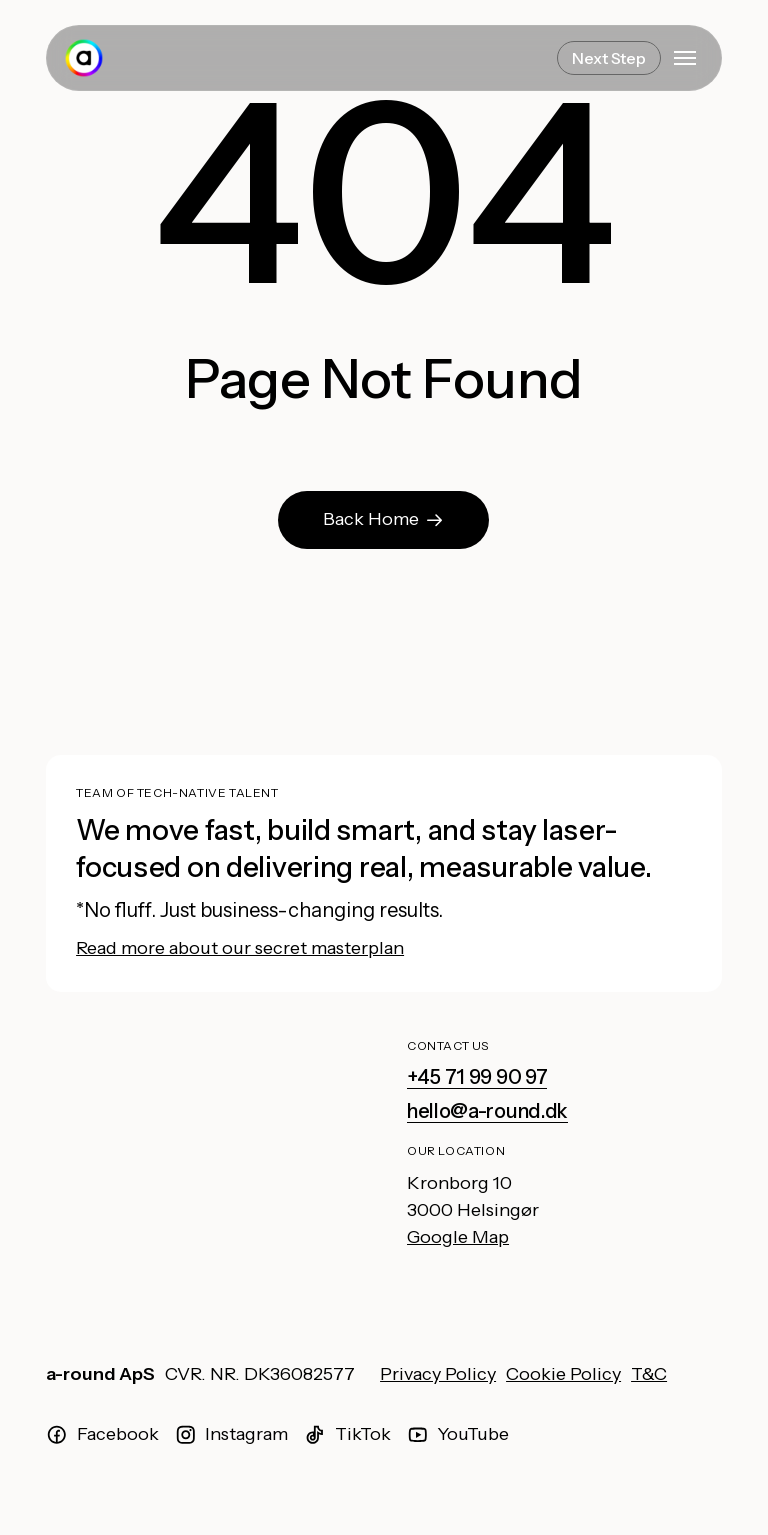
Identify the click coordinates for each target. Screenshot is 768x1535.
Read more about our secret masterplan (240, 948)
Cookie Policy (563, 1374)
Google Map (458, 1237)
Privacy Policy (438, 1374)
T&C (649, 1374)
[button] (685, 58)
